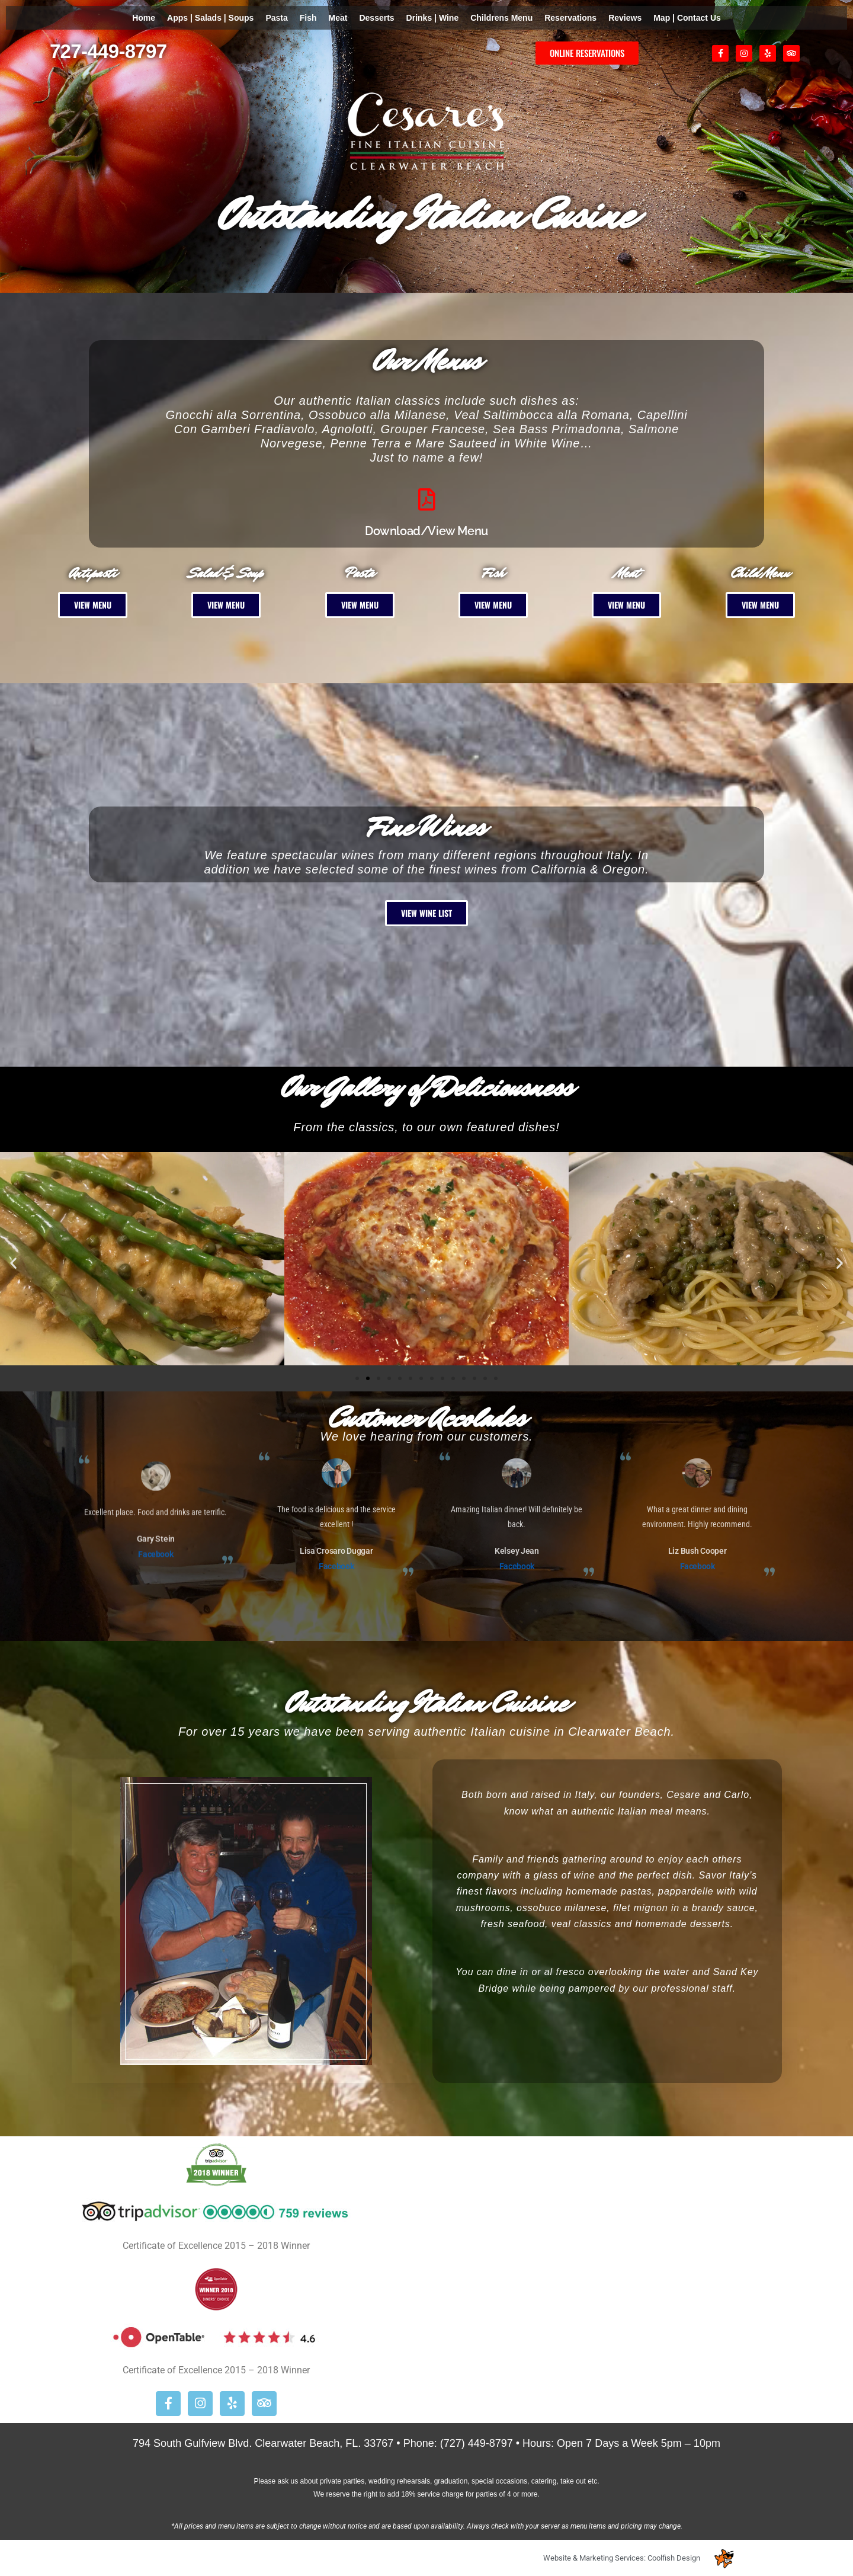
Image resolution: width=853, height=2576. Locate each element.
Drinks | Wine (432, 18)
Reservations (570, 18)
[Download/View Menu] (426, 499)
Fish (308, 18)
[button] (13, 1262)
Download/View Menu (426, 531)
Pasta (276, 18)
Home (143, 18)
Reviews (625, 18)
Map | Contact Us (687, 18)
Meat (338, 18)
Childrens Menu (501, 18)
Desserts (376, 18)
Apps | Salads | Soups (210, 18)
